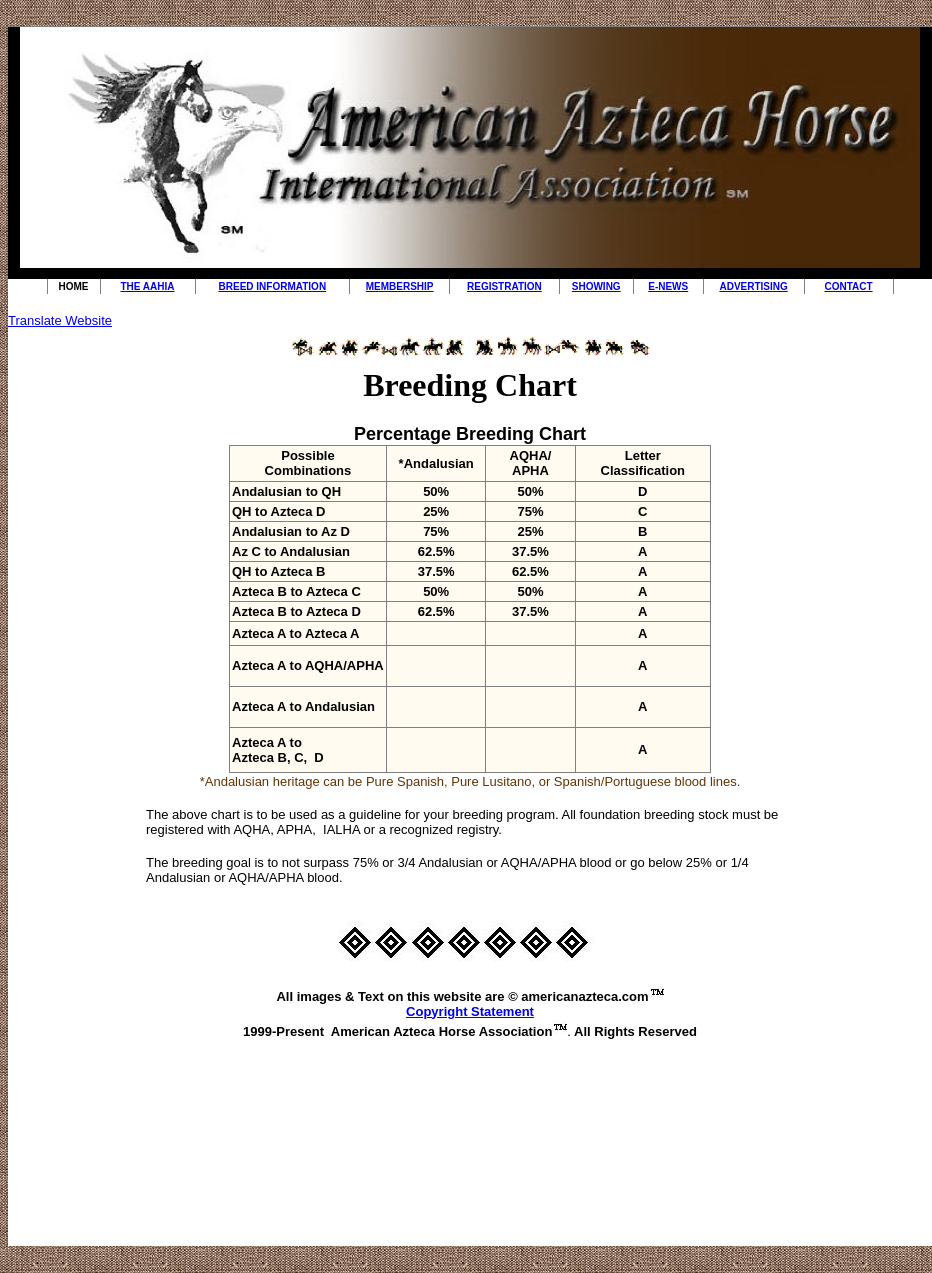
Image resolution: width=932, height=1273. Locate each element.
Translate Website (60, 320)
